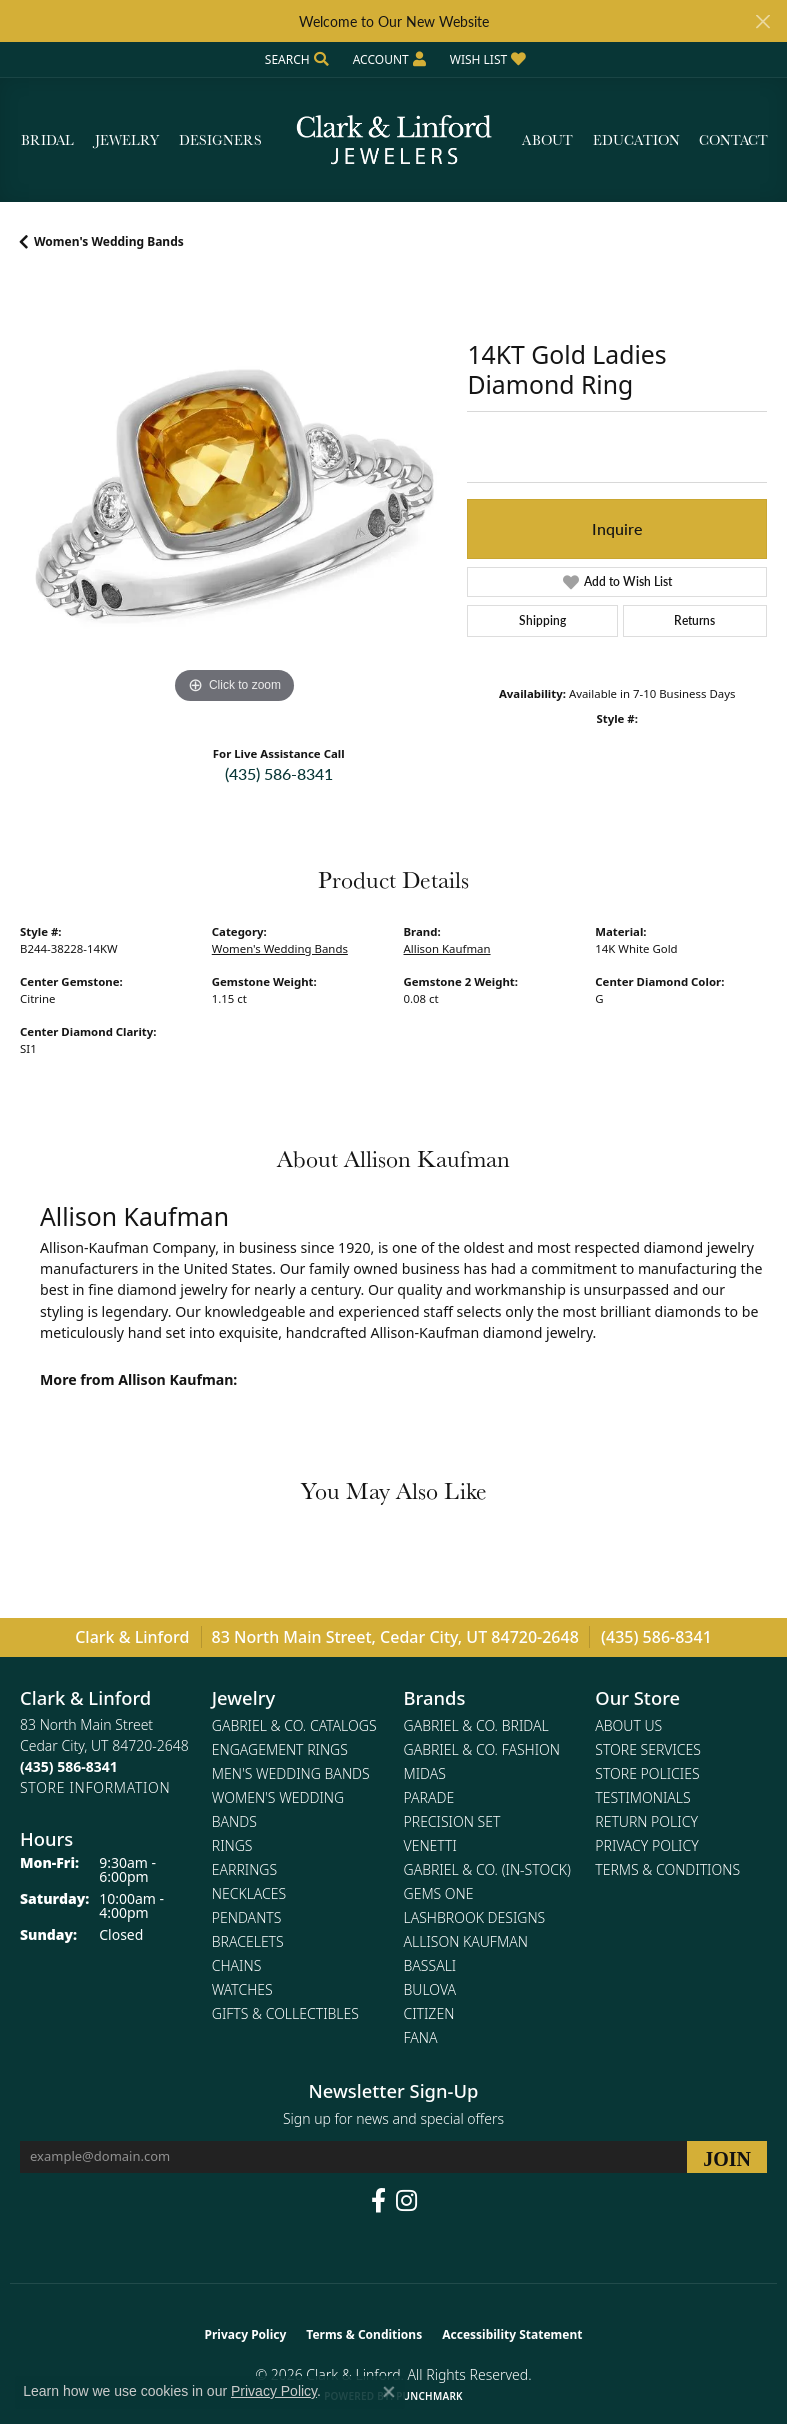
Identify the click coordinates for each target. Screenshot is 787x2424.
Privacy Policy (646, 1845)
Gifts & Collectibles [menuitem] (285, 2013)
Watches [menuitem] (242, 1989)
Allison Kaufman (447, 948)
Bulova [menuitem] (430, 1989)
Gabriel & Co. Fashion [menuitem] (482, 1749)
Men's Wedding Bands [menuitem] (291, 1773)
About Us (628, 1725)
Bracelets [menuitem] (248, 1941)
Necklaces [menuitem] (249, 1893)
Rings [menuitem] (232, 1845)
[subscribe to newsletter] (727, 2157)
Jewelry (127, 140)
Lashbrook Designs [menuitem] (475, 1917)
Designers (220, 140)
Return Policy (646, 1821)
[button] (295, 59)
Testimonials (642, 1797)
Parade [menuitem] (429, 1797)
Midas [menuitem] (425, 1773)
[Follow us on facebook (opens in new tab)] (378, 2201)
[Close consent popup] (389, 2392)
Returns (694, 620)
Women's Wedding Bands (109, 241)
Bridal (47, 140)
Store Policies (647, 1773)
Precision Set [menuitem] (452, 1821)
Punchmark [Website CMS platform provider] (429, 2396)
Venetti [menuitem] (430, 1845)
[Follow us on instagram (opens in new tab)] (406, 2201)
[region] (233, 494)
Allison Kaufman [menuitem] (466, 1941)
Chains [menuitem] (237, 1965)
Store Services (648, 1749)
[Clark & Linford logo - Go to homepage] (394, 140)
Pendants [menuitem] (247, 1917)
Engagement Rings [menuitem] (280, 1749)
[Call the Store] (69, 1766)
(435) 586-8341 (279, 773)
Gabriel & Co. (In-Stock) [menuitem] (487, 1869)
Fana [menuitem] (421, 2037)
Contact (733, 140)
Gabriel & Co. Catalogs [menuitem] (294, 1725)
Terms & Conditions (667, 1869)
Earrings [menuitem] (244, 1869)
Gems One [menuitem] (439, 1893)
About (547, 140)
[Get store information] (95, 1787)
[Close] (762, 21)
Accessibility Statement (512, 2334)
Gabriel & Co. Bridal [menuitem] (476, 1725)
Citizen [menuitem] (429, 2013)
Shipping (542, 620)
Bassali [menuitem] (430, 1965)
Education (636, 140)
